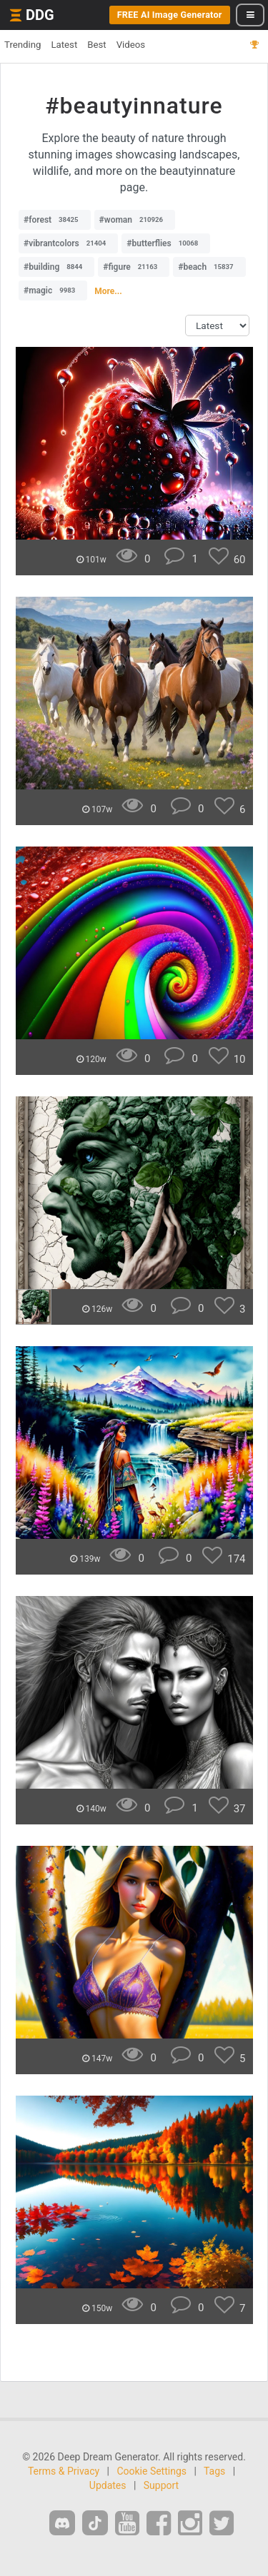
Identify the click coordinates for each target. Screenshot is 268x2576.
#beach (209, 267)
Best (96, 44)
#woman (134, 220)
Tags (214, 2471)
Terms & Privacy (63, 2471)
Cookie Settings (151, 2471)
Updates (107, 2485)
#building (56, 267)
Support (161, 2485)
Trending (22, 44)
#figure (133, 267)
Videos (130, 44)
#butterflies (165, 243)
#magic (53, 290)
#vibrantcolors (68, 243)
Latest (64, 44)
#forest (55, 220)
